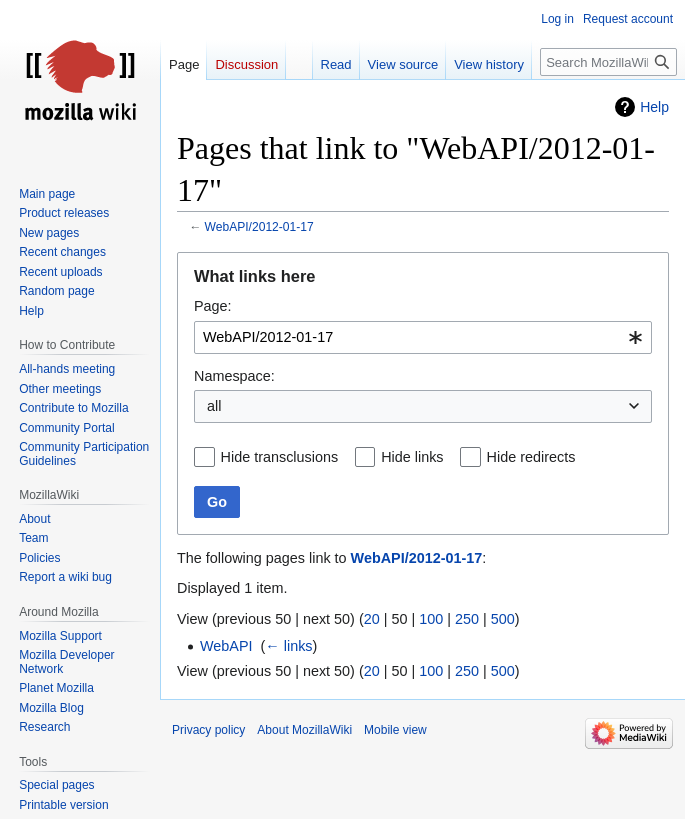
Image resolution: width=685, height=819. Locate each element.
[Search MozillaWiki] (608, 62)
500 (503, 619)
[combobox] (423, 337)
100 (431, 619)
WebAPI (226, 646)
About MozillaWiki (304, 730)
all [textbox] (214, 406)
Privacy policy (208, 730)
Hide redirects (531, 457)
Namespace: (234, 376)
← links (288, 646)
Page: (213, 306)
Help (654, 107)
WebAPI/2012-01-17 (259, 227)
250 (467, 619)
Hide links (412, 457)
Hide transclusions (280, 457)
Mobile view (395, 730)
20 (372, 619)
